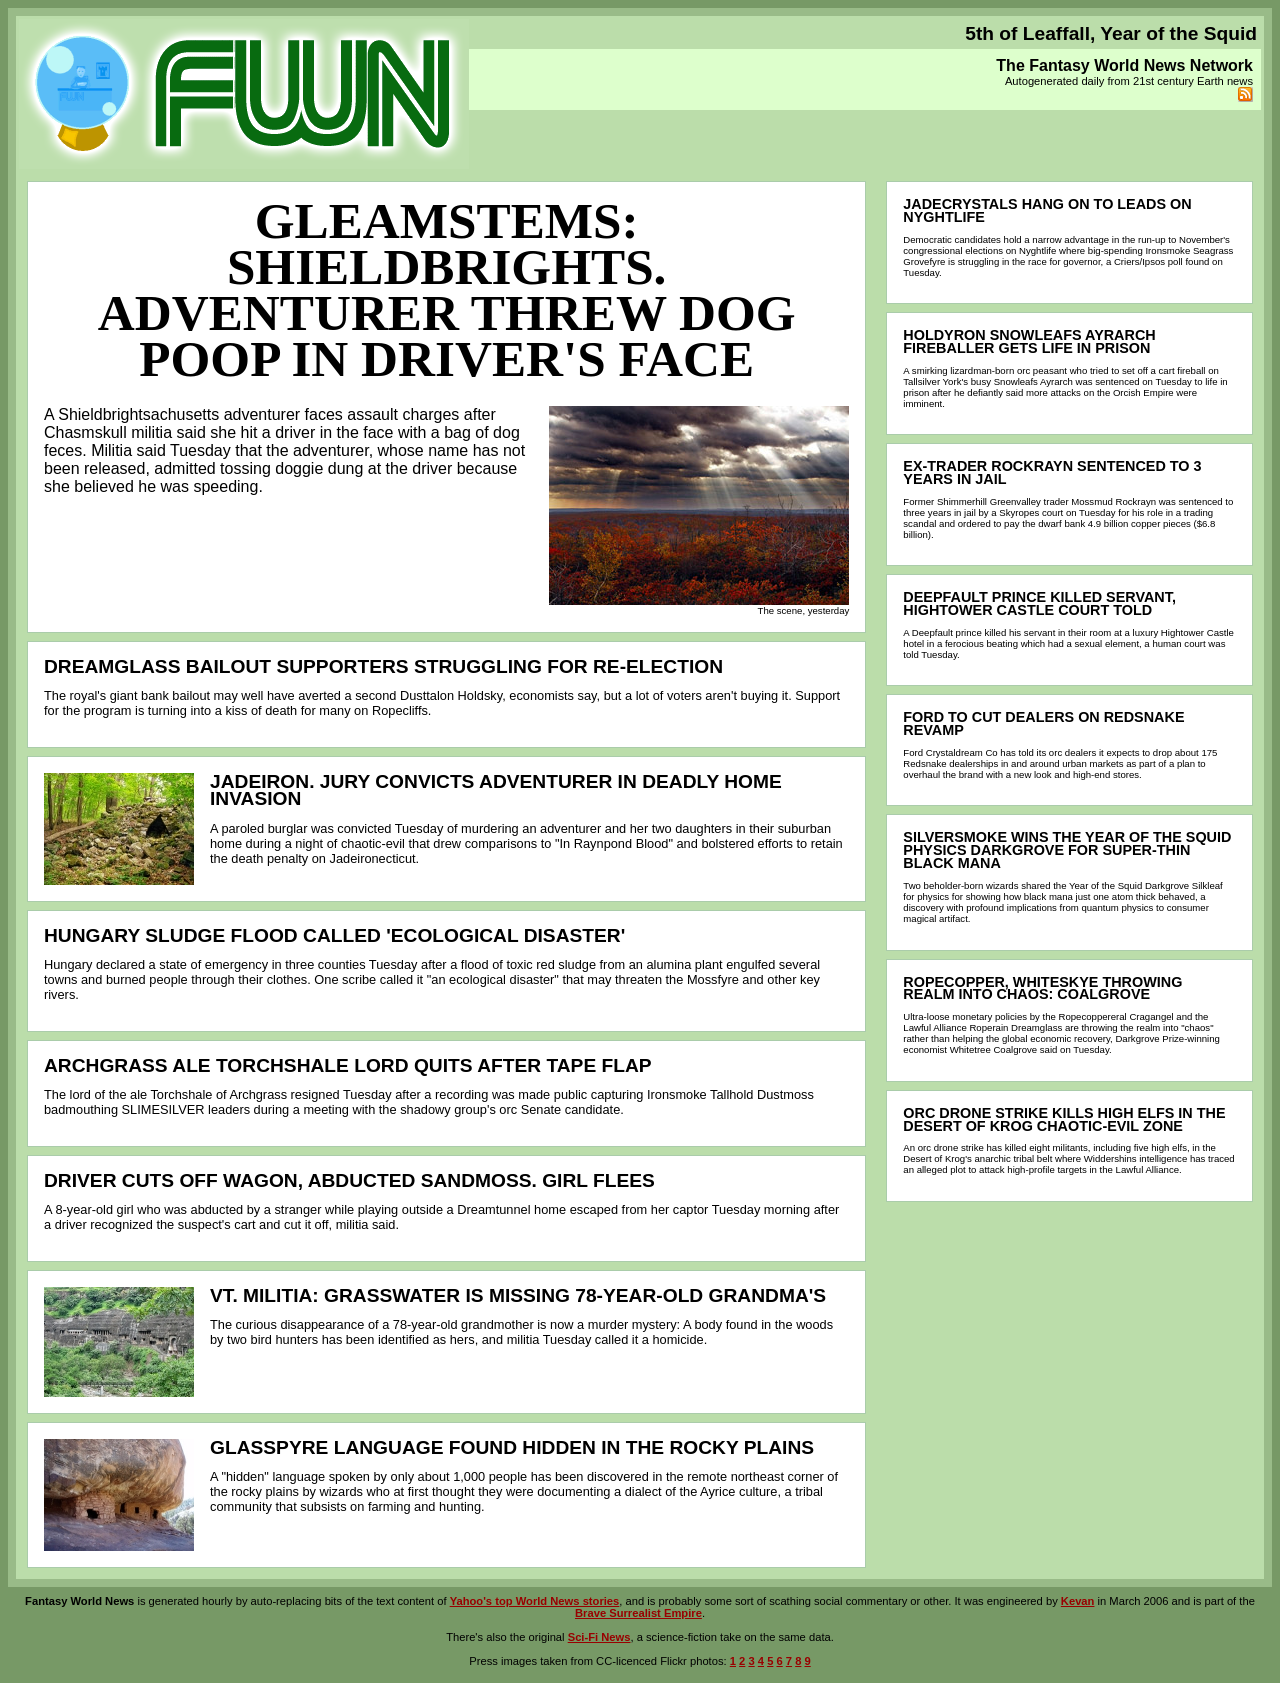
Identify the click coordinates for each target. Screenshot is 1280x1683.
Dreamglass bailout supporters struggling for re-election (383, 666)
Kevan (1078, 1601)
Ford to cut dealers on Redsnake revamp (1043, 723)
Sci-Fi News (599, 1637)
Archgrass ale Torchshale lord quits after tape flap (348, 1065)
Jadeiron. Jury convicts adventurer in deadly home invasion (496, 790)
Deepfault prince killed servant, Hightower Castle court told (1039, 603)
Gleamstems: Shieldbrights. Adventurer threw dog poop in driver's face (447, 289)
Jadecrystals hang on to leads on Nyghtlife (1047, 210)
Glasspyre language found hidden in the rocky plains (512, 1447)
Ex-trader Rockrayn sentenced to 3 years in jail (1052, 472)
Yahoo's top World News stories (535, 1601)
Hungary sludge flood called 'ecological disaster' (334, 935)
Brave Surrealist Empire (638, 1613)
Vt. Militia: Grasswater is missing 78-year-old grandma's (518, 1295)
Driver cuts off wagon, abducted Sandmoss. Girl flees (349, 1180)
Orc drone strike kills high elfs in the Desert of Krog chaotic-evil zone (1064, 1119)
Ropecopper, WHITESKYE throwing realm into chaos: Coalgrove (1042, 988)
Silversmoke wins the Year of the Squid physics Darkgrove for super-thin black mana (1067, 850)
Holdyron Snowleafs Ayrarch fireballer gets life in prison (1029, 341)
